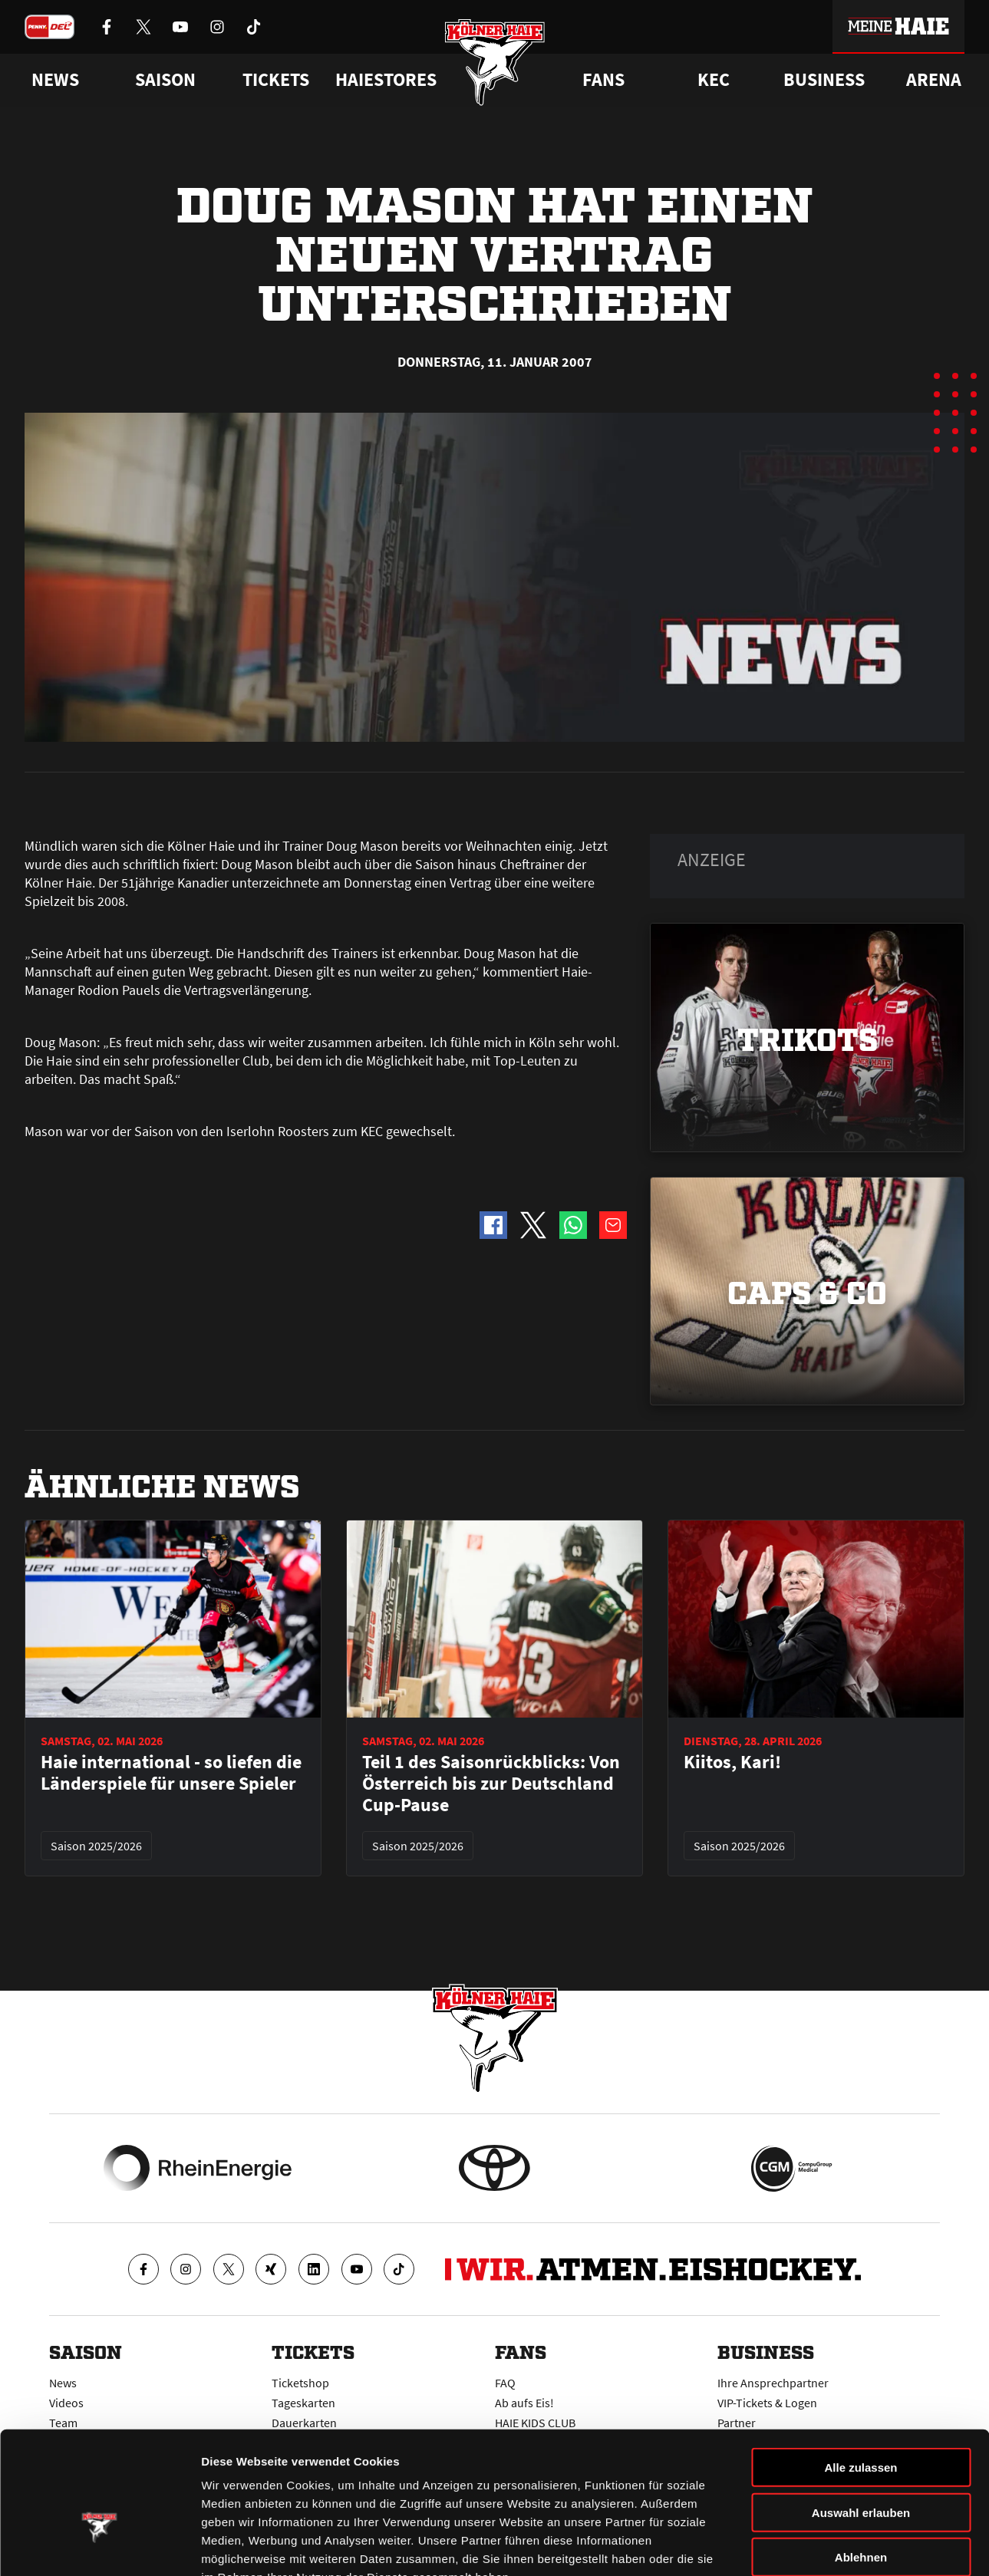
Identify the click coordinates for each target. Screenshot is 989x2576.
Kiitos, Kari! (732, 1762)
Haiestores (386, 79)
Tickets (275, 79)
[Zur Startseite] (494, 63)
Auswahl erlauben (861, 2419)
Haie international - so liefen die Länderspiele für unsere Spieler (171, 1772)
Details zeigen (816, 2545)
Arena (933, 79)
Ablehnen (861, 2463)
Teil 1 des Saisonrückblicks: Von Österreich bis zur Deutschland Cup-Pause (491, 1783)
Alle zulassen (860, 2373)
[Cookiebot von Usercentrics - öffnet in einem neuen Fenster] (99, 2546)
